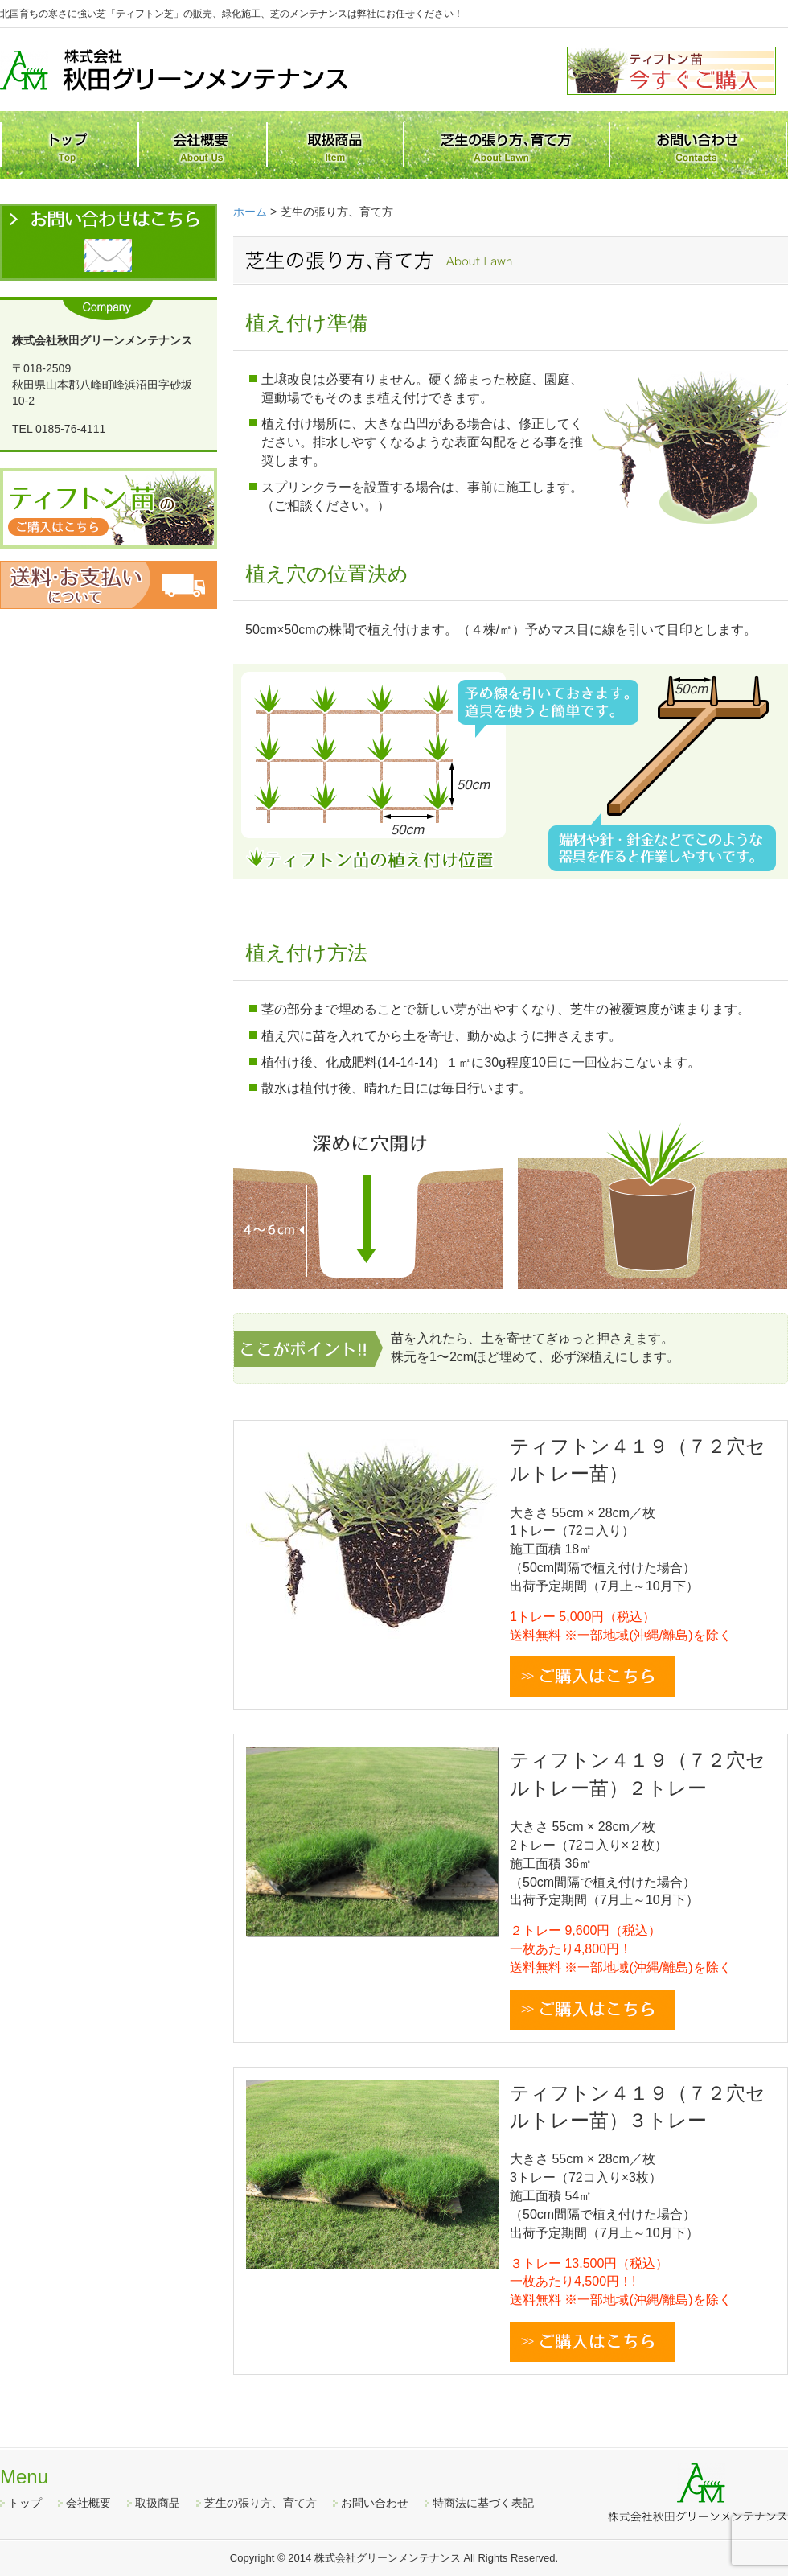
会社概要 (88, 2502)
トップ (25, 2502)
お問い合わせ (374, 2502)
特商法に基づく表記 (483, 2502)
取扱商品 (157, 2502)
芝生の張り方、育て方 (260, 2502)
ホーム (250, 211)
